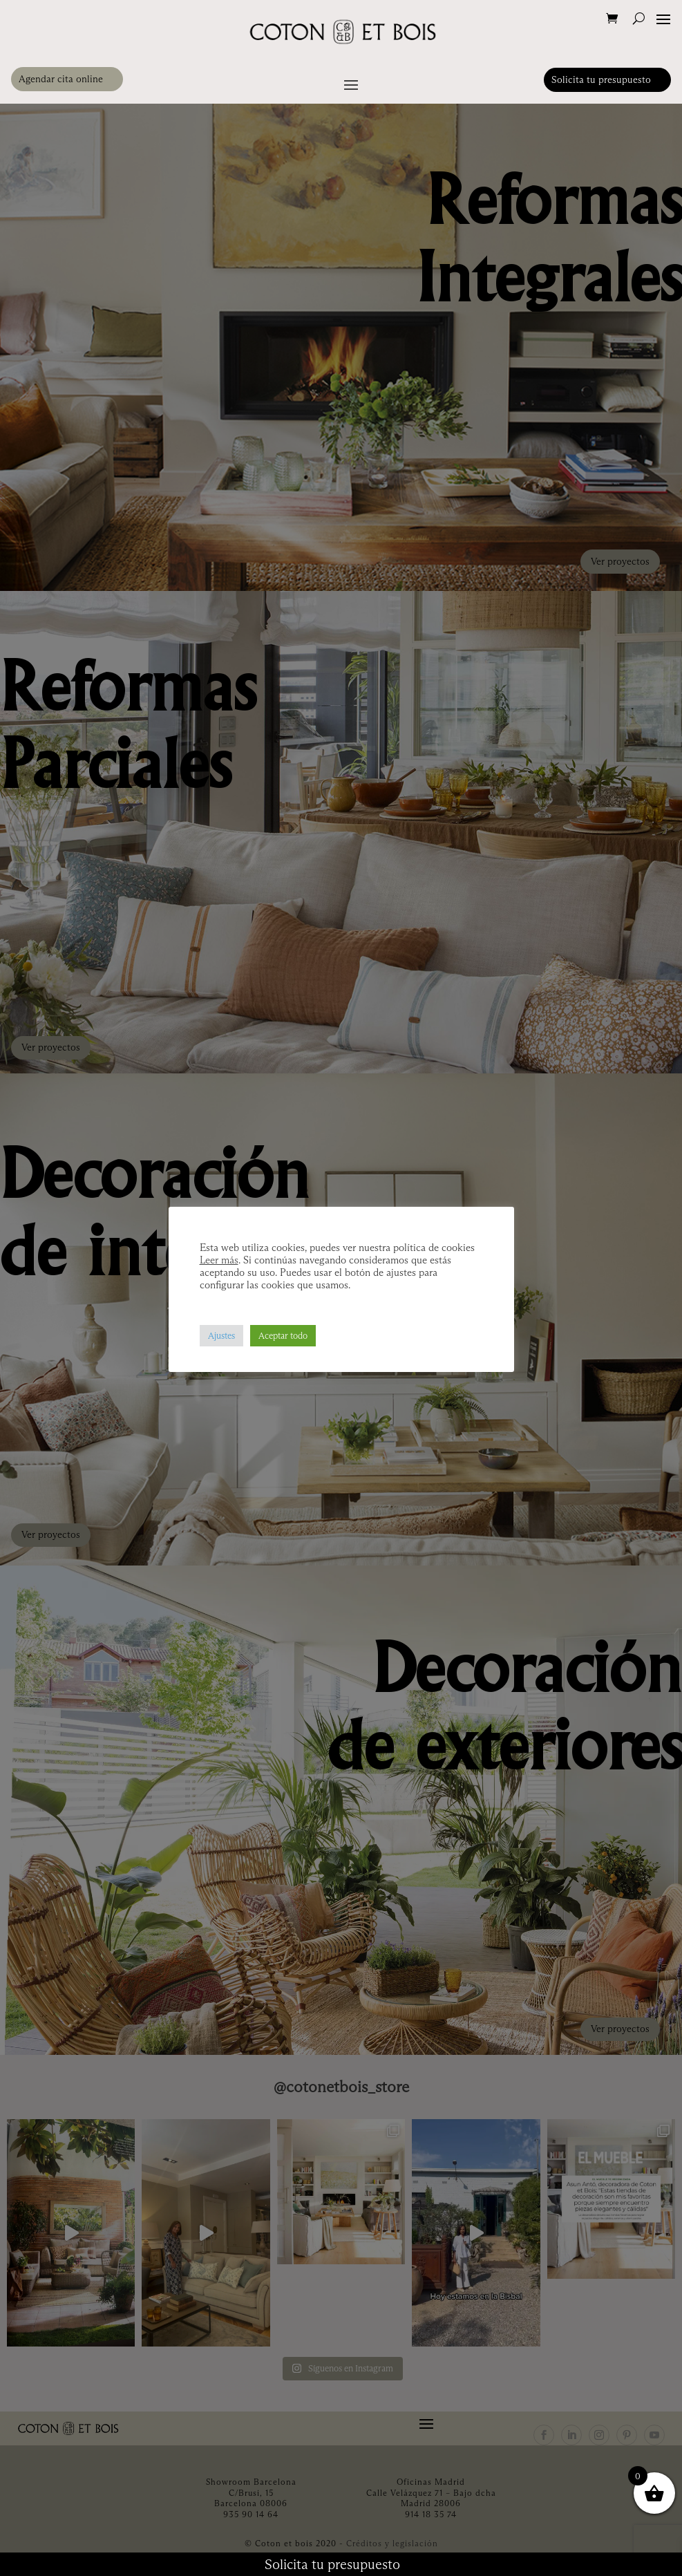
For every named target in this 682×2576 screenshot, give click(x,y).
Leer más (219, 1260)
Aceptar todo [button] (282, 1335)
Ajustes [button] (221, 1335)
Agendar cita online (61, 79)
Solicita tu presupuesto (601, 79)
